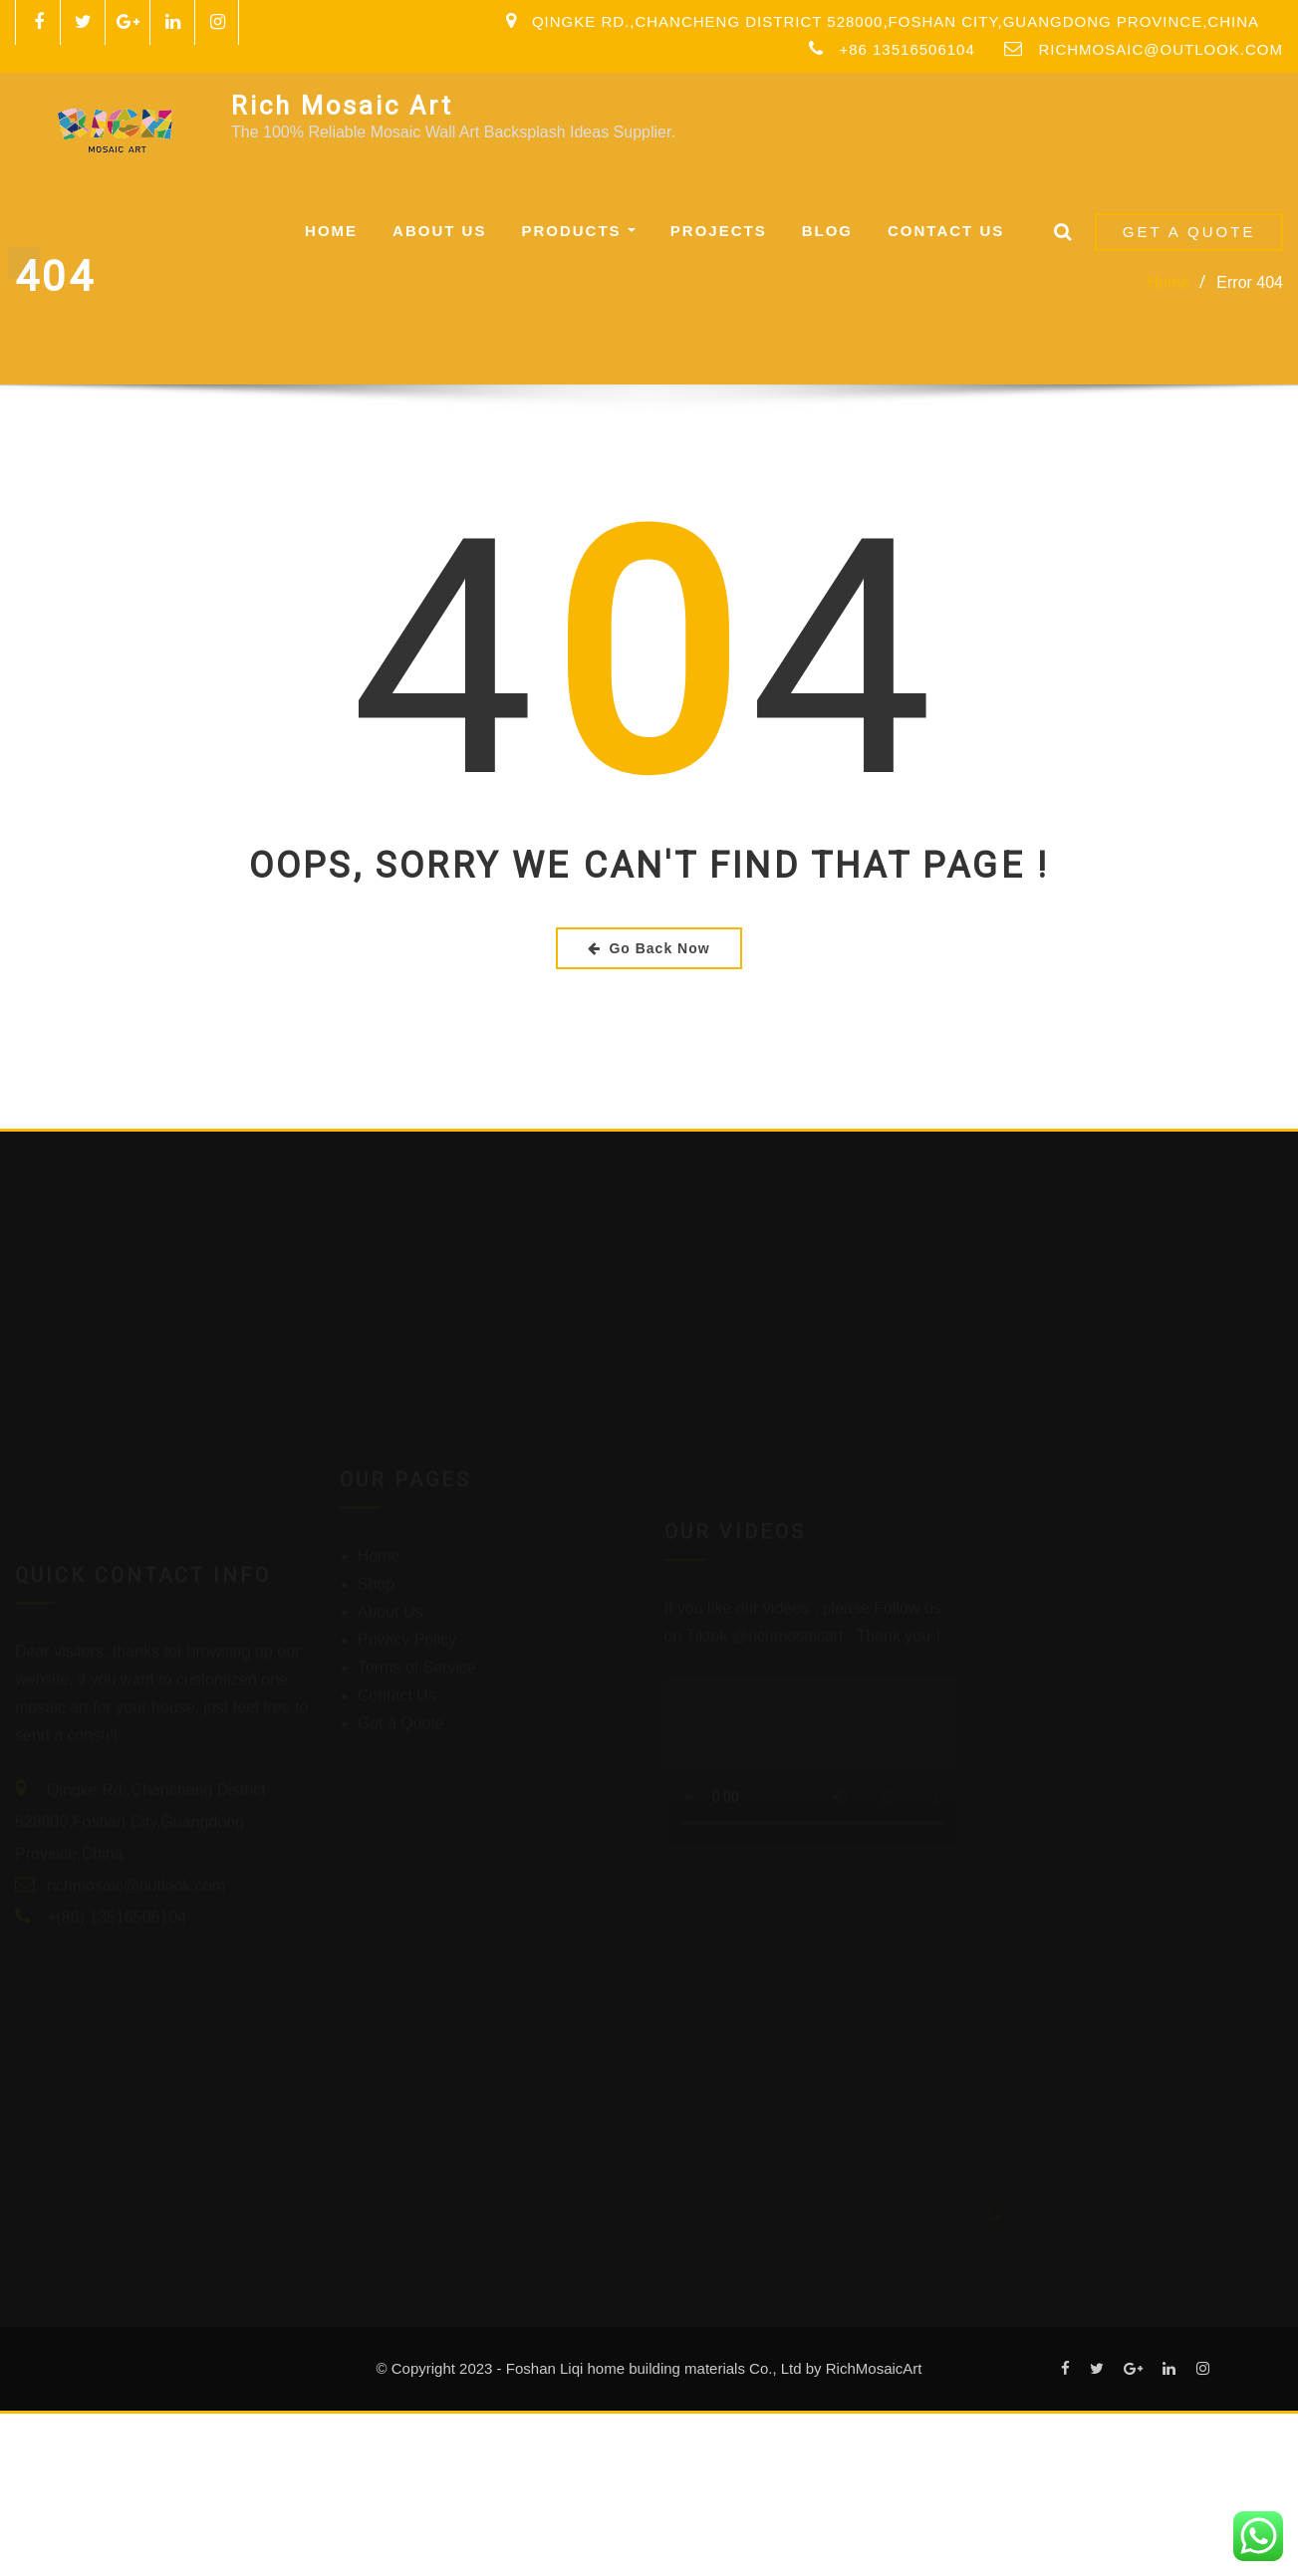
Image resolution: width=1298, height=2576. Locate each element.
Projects (718, 230)
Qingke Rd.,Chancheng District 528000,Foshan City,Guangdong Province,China (895, 21)
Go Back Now (648, 948)
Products (578, 230)
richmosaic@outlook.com (1160, 49)
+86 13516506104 (906, 49)
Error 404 (1249, 282)
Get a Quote (1189, 231)
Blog (827, 230)
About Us (439, 230)
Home (331, 230)
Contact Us (946, 230)
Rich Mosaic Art (342, 106)
